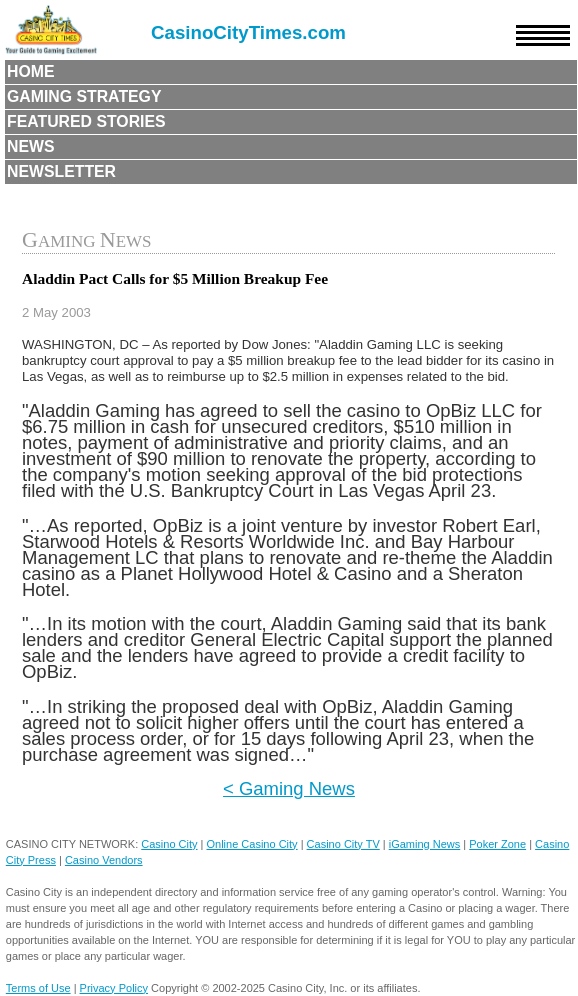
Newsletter (61, 171)
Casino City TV (343, 844)
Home (31, 71)
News (31, 146)
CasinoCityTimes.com (248, 32)
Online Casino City (252, 844)
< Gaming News (289, 788)
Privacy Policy (114, 988)
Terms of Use (38, 988)
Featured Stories (86, 121)
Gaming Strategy (84, 96)
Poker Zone (497, 844)
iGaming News (425, 844)
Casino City (169, 844)
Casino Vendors (104, 860)
